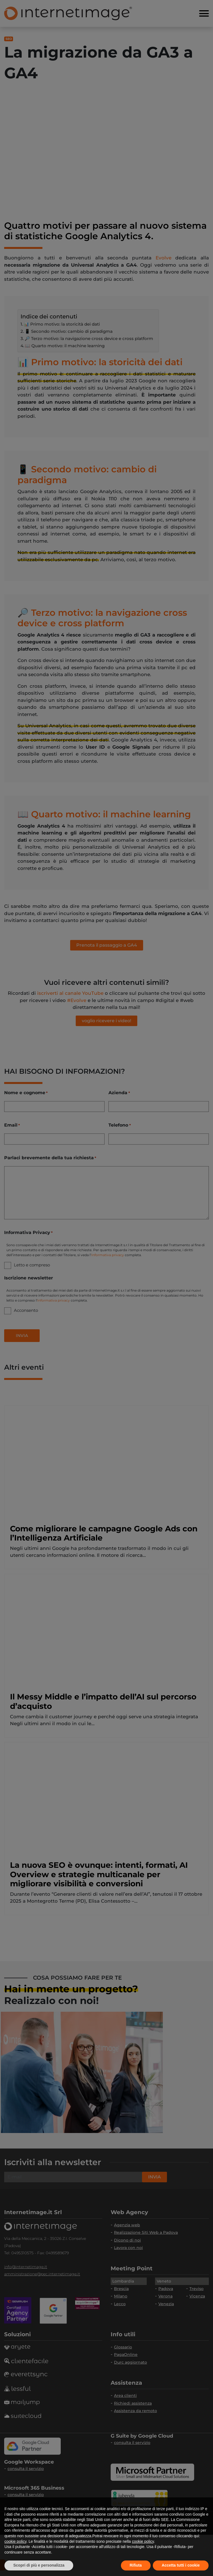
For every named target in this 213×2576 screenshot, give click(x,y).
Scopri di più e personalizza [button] (38, 2565)
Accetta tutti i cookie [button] (181, 2565)
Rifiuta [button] (136, 2565)
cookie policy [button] (15, 2541)
